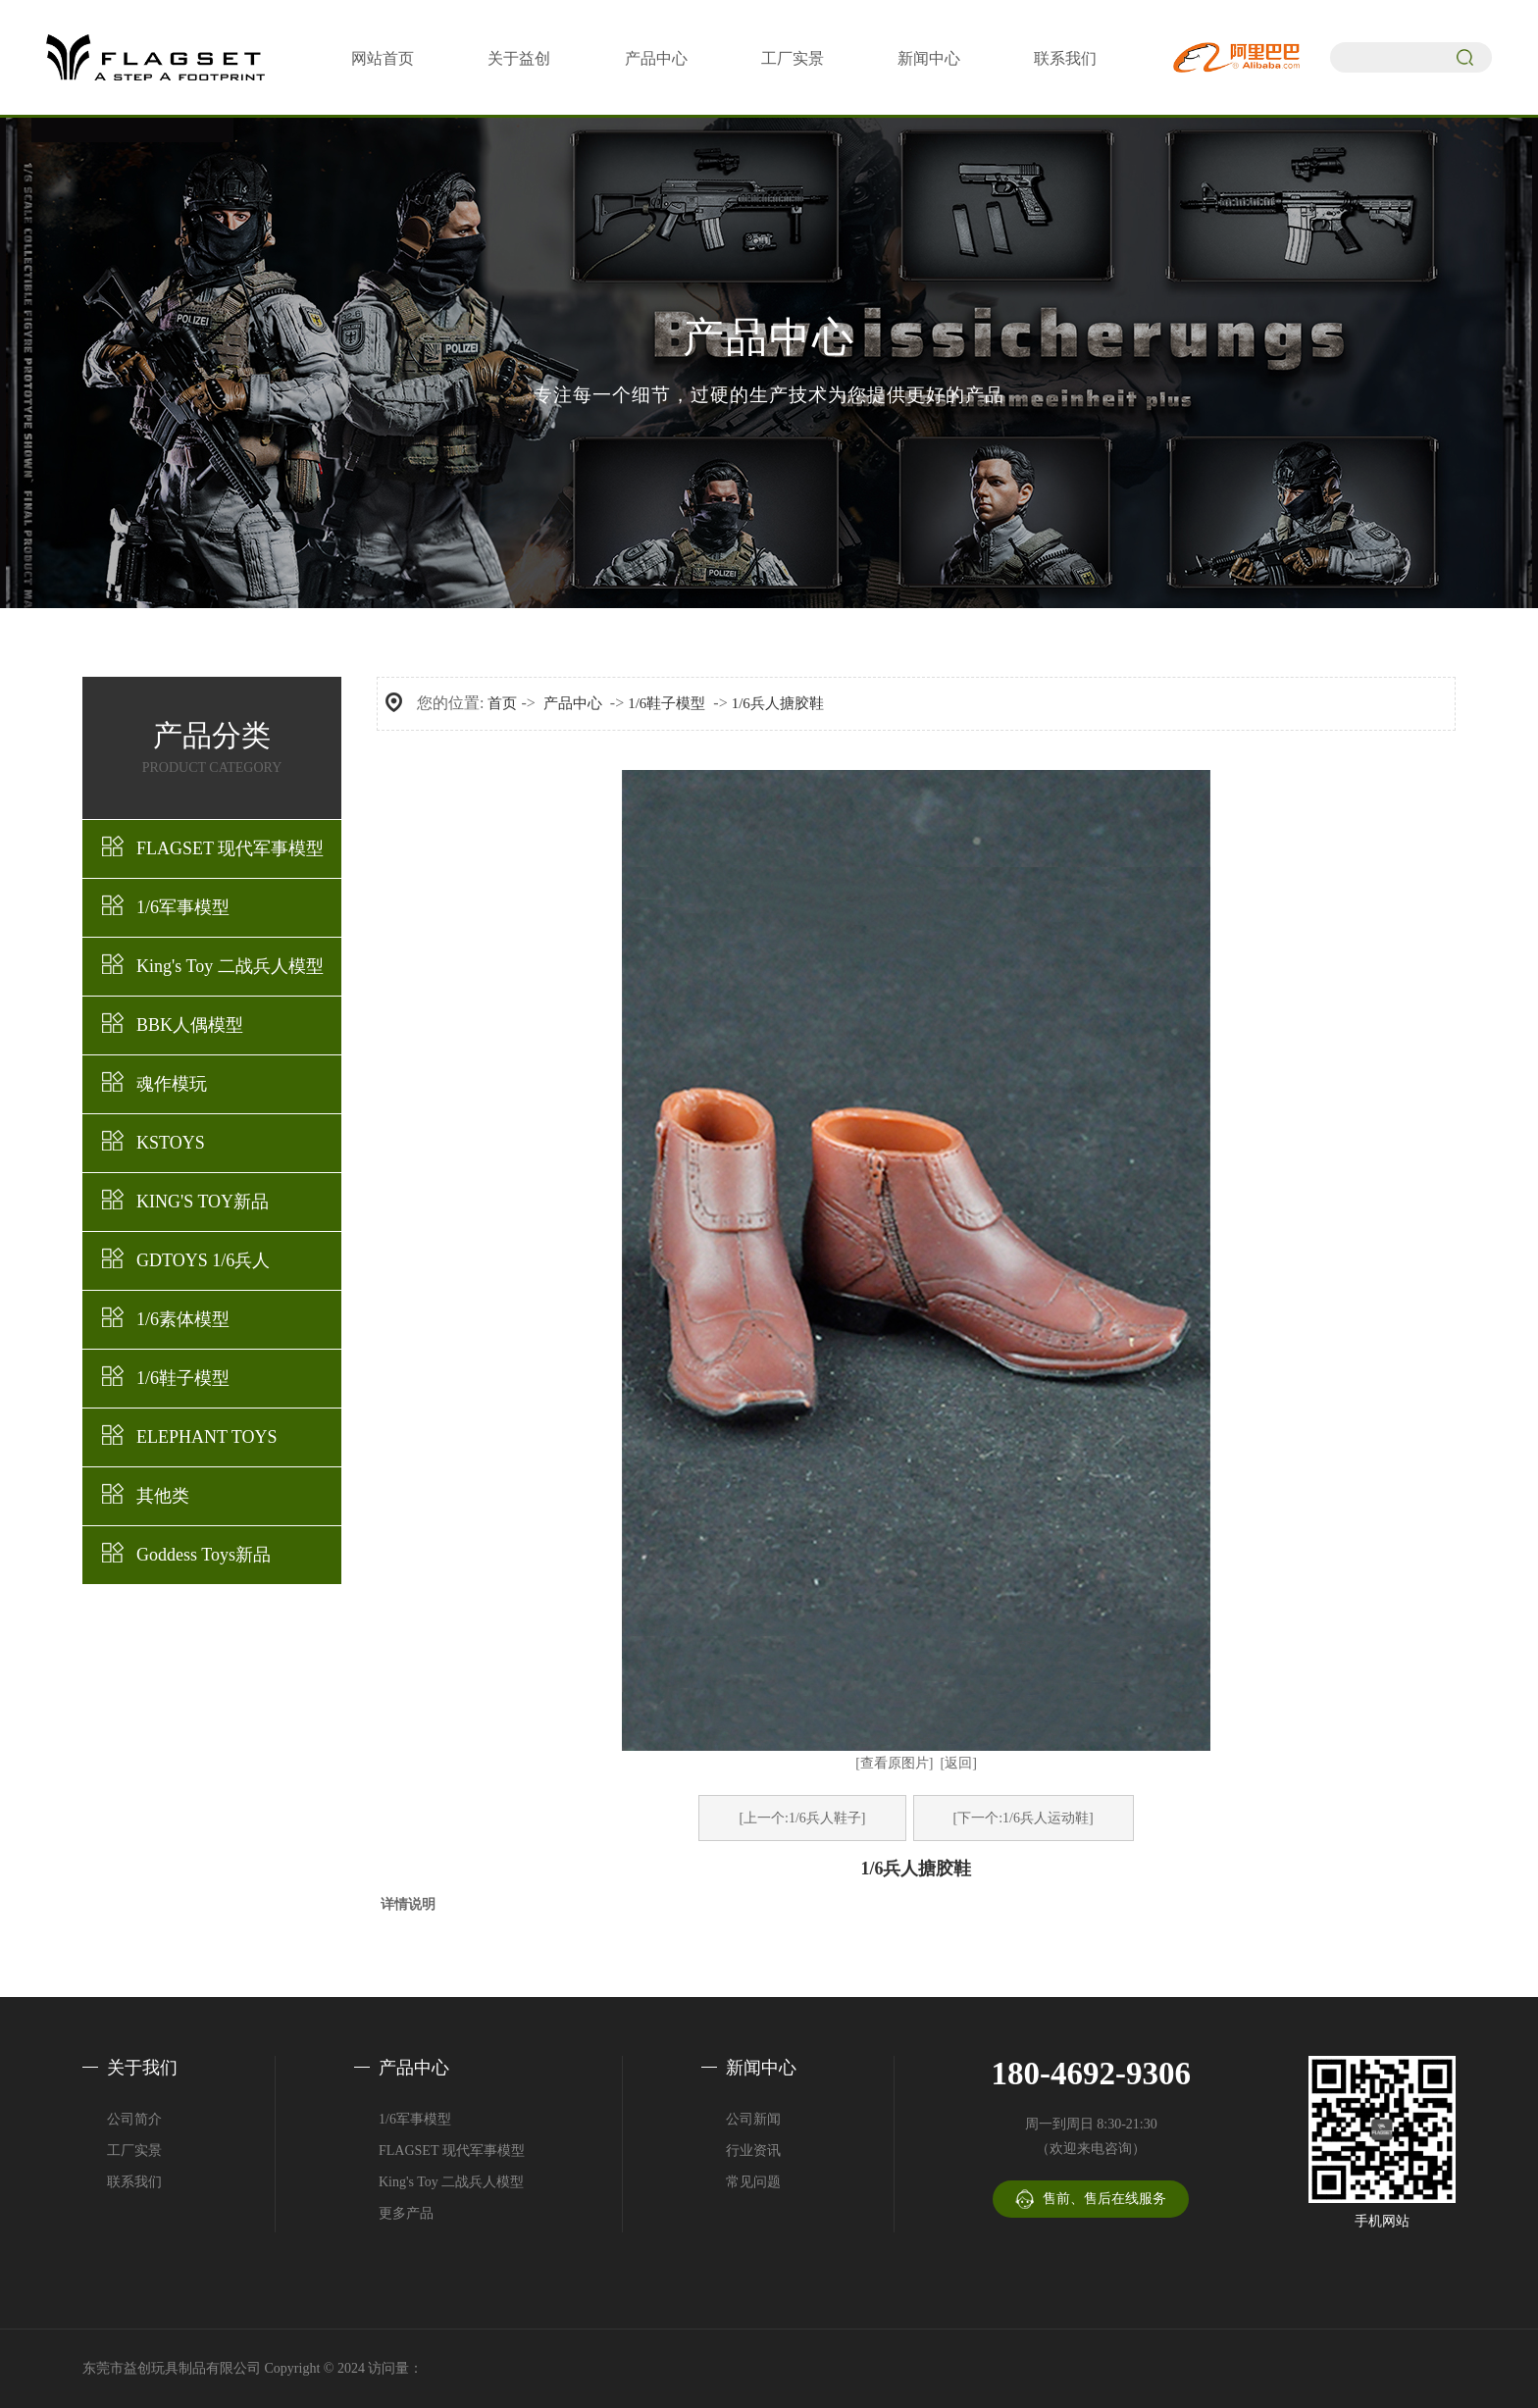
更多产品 (406, 2213)
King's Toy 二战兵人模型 (230, 966)
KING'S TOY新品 (202, 1201)
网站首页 (382, 58)
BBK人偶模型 (189, 1025)
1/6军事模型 (183, 907)
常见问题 (753, 2182)
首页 (502, 703)
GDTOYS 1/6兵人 (203, 1260)
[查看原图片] (894, 1763)
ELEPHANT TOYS (207, 1437)
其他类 (162, 1496)
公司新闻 (753, 2119)
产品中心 (656, 58)
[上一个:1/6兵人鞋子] (802, 1818)
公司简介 (134, 2119)
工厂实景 (792, 58)
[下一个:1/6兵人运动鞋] (1023, 1818)
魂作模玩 (171, 1084)
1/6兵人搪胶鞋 (778, 703)
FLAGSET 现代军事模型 (230, 848)
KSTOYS (170, 1143)
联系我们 (1065, 58)
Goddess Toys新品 (203, 1554)
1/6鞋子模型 (183, 1378)
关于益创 (518, 58)
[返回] (959, 1763)
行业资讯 (753, 2150)
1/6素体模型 (183, 1319)
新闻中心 (928, 58)
